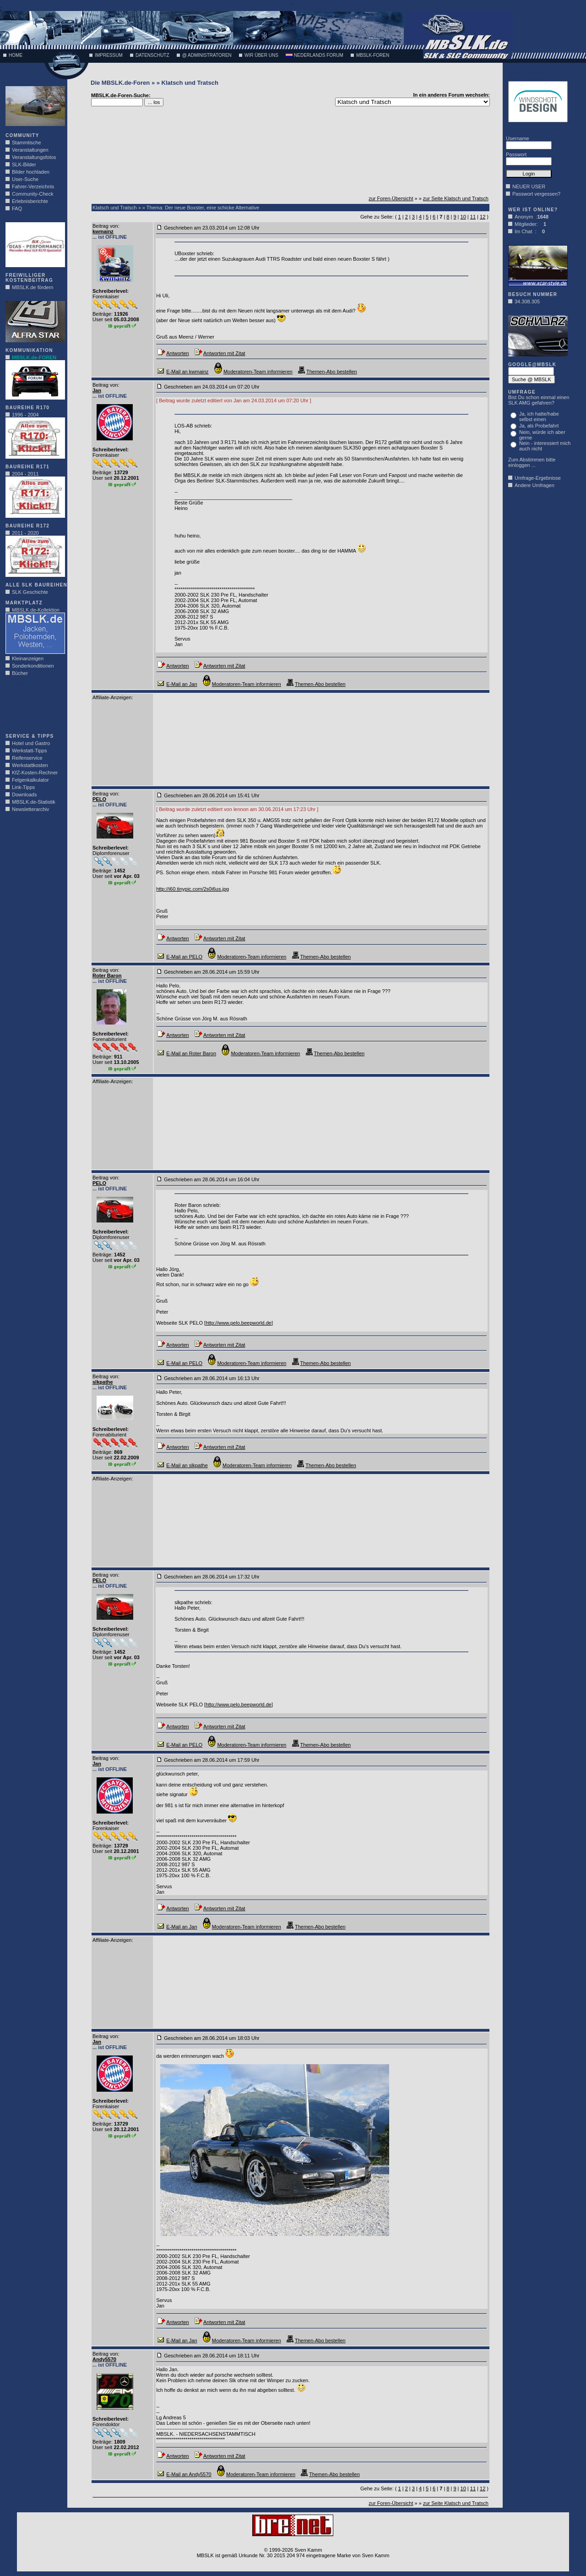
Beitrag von (105, 226)
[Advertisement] (32, 707)
